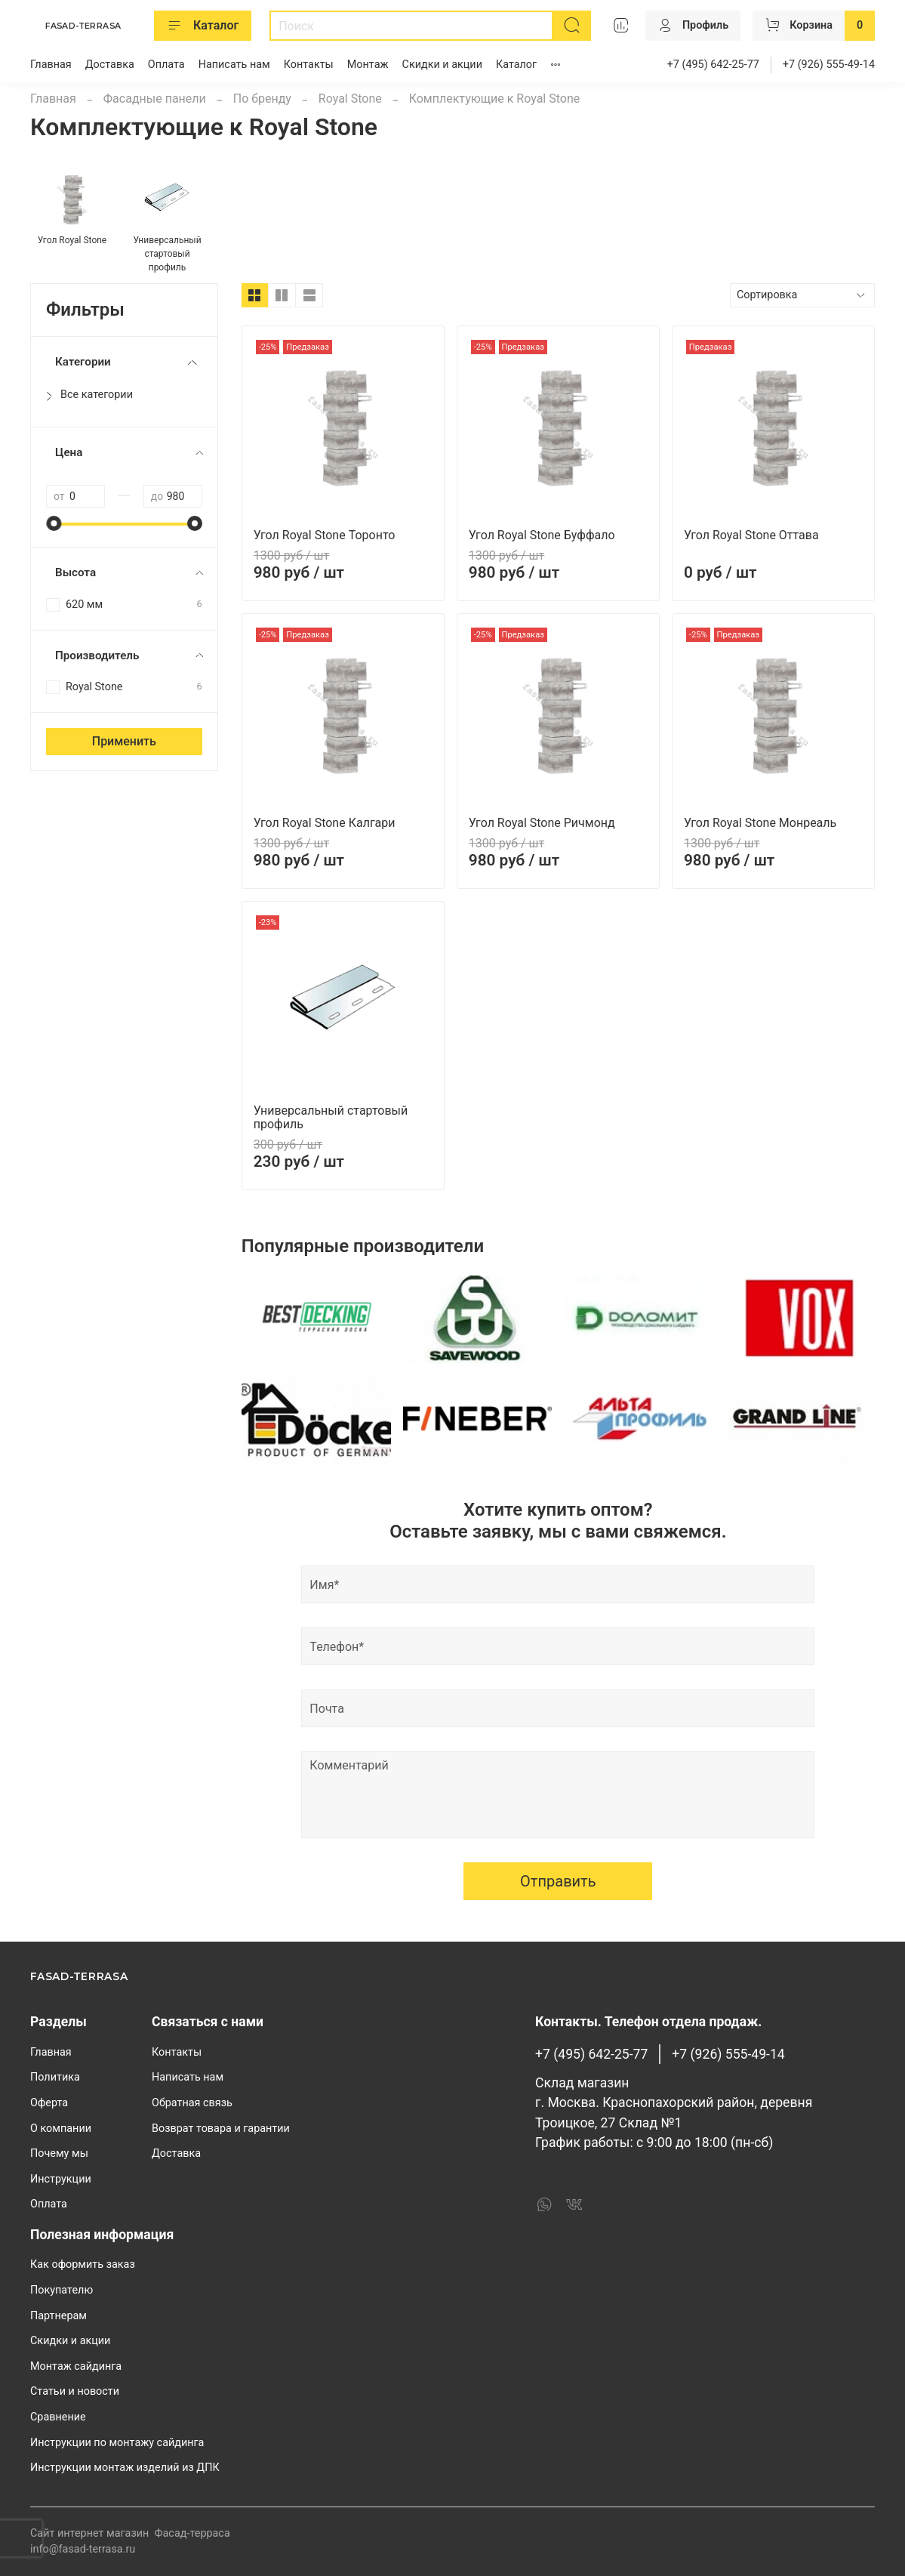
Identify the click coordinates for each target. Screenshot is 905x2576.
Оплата (166, 64)
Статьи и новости (74, 2391)
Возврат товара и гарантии (221, 2128)
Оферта (49, 2102)
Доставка (109, 64)
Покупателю (61, 2290)
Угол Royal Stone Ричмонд (542, 823)
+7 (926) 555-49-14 (829, 64)
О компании (60, 2128)
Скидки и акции (442, 64)
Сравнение (58, 2417)
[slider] (53, 523)
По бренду (262, 98)
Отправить (558, 1881)
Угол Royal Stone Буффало (542, 535)
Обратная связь (192, 2102)
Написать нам (234, 64)
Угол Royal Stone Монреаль (760, 823)
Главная (51, 64)
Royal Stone (350, 98)
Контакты (309, 64)
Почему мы (59, 2153)
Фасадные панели (154, 98)
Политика (55, 2077)
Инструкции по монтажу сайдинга (117, 2442)
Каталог (203, 25)
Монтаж (368, 64)
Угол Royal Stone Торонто (325, 535)
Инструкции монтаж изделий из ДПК (125, 2467)
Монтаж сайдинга (76, 2366)
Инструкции (60, 2179)
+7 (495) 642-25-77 (713, 64)
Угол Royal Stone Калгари (325, 823)
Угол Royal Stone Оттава (751, 535)
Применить (124, 741)
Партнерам (58, 2315)
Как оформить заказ (82, 2264)
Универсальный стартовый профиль (331, 1117)
